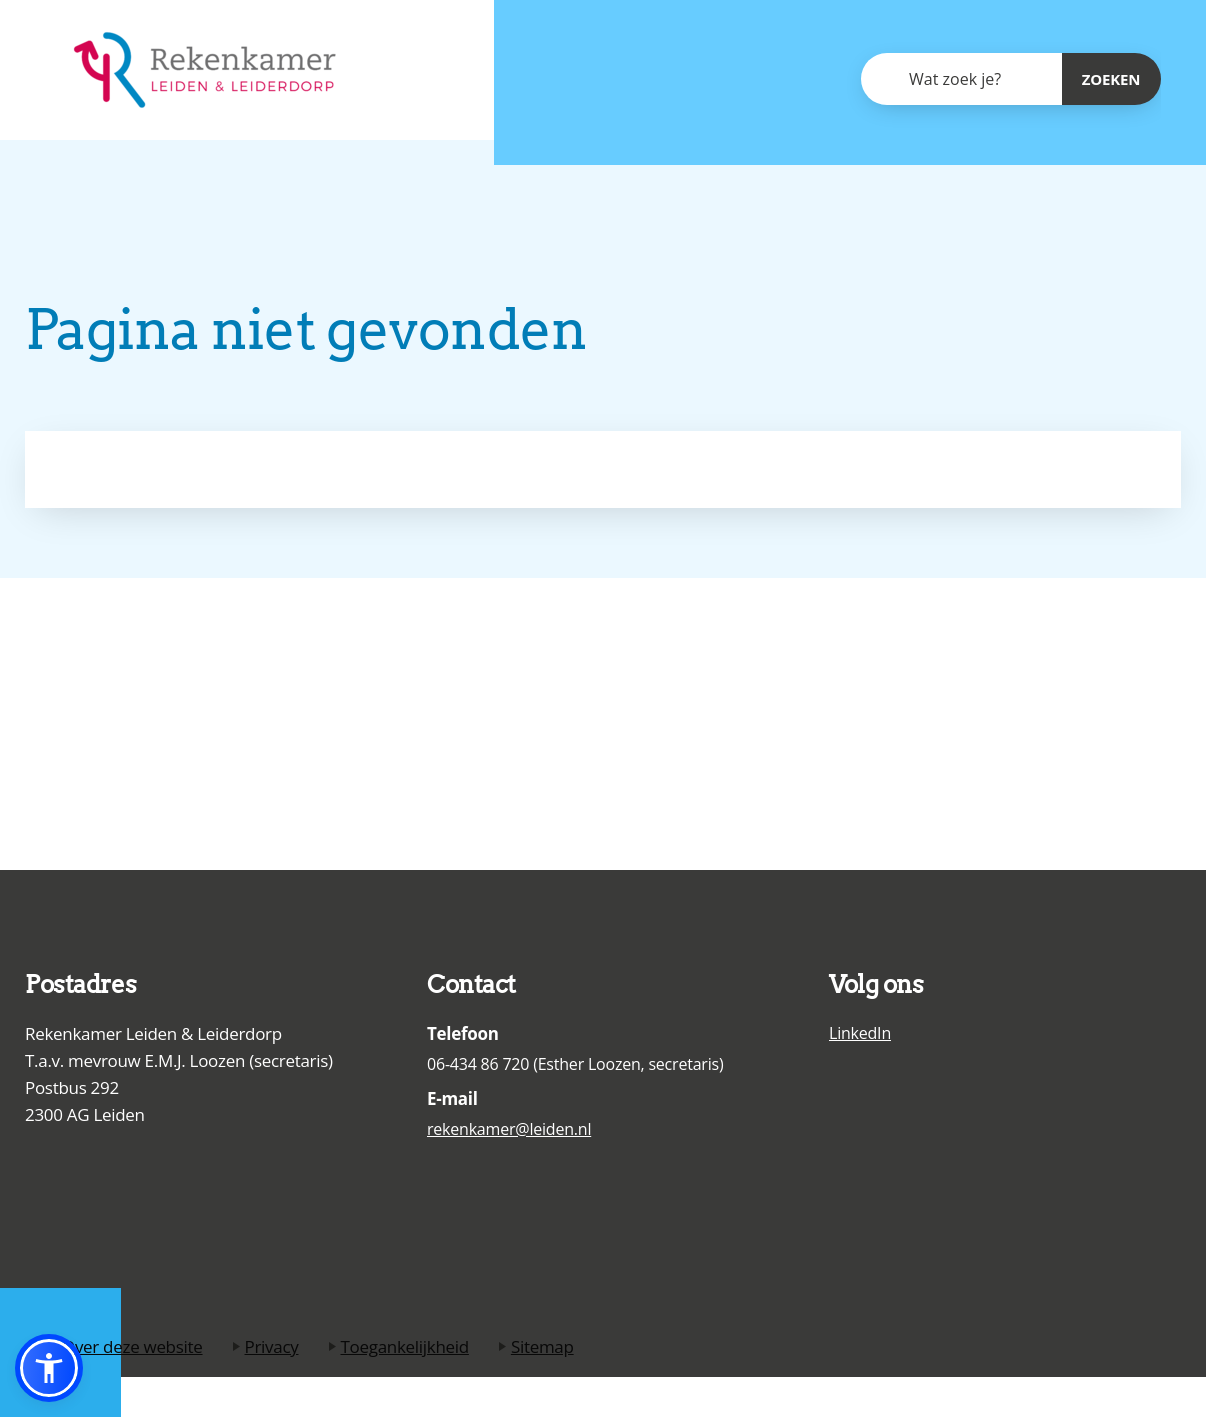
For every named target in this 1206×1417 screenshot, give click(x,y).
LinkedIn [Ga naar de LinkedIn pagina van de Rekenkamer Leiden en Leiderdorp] (860, 1033)
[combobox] (961, 79)
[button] (49, 1368)
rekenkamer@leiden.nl (509, 1129)
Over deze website (132, 1346)
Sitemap (542, 1346)
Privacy (272, 1346)
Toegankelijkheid (405, 1346)
